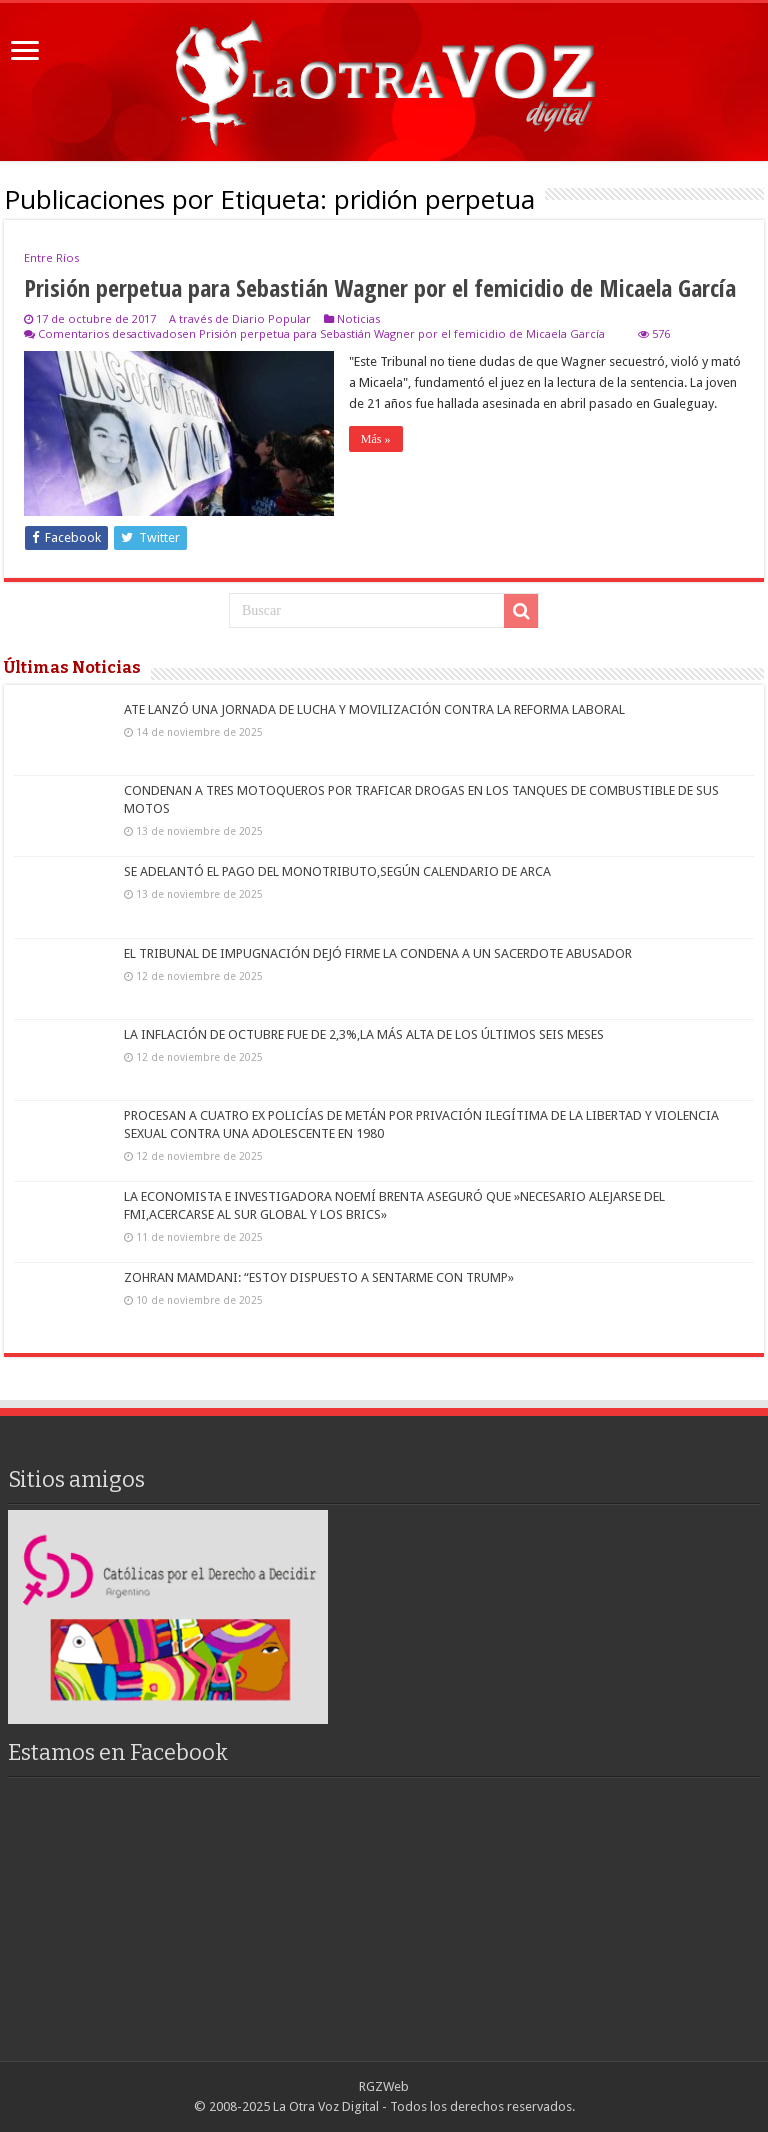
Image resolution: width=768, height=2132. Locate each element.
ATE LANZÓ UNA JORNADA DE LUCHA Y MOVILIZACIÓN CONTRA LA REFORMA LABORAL (374, 709)
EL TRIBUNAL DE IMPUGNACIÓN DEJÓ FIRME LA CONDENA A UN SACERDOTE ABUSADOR (378, 953)
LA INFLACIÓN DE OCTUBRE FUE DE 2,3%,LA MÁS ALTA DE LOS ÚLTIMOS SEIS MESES (364, 1034)
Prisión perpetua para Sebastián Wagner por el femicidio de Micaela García (380, 287)
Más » (376, 439)
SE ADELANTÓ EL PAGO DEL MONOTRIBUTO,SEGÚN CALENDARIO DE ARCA (337, 871)
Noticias (358, 318)
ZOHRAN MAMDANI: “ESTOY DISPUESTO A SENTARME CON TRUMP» (319, 1277)
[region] (168, 1616)
